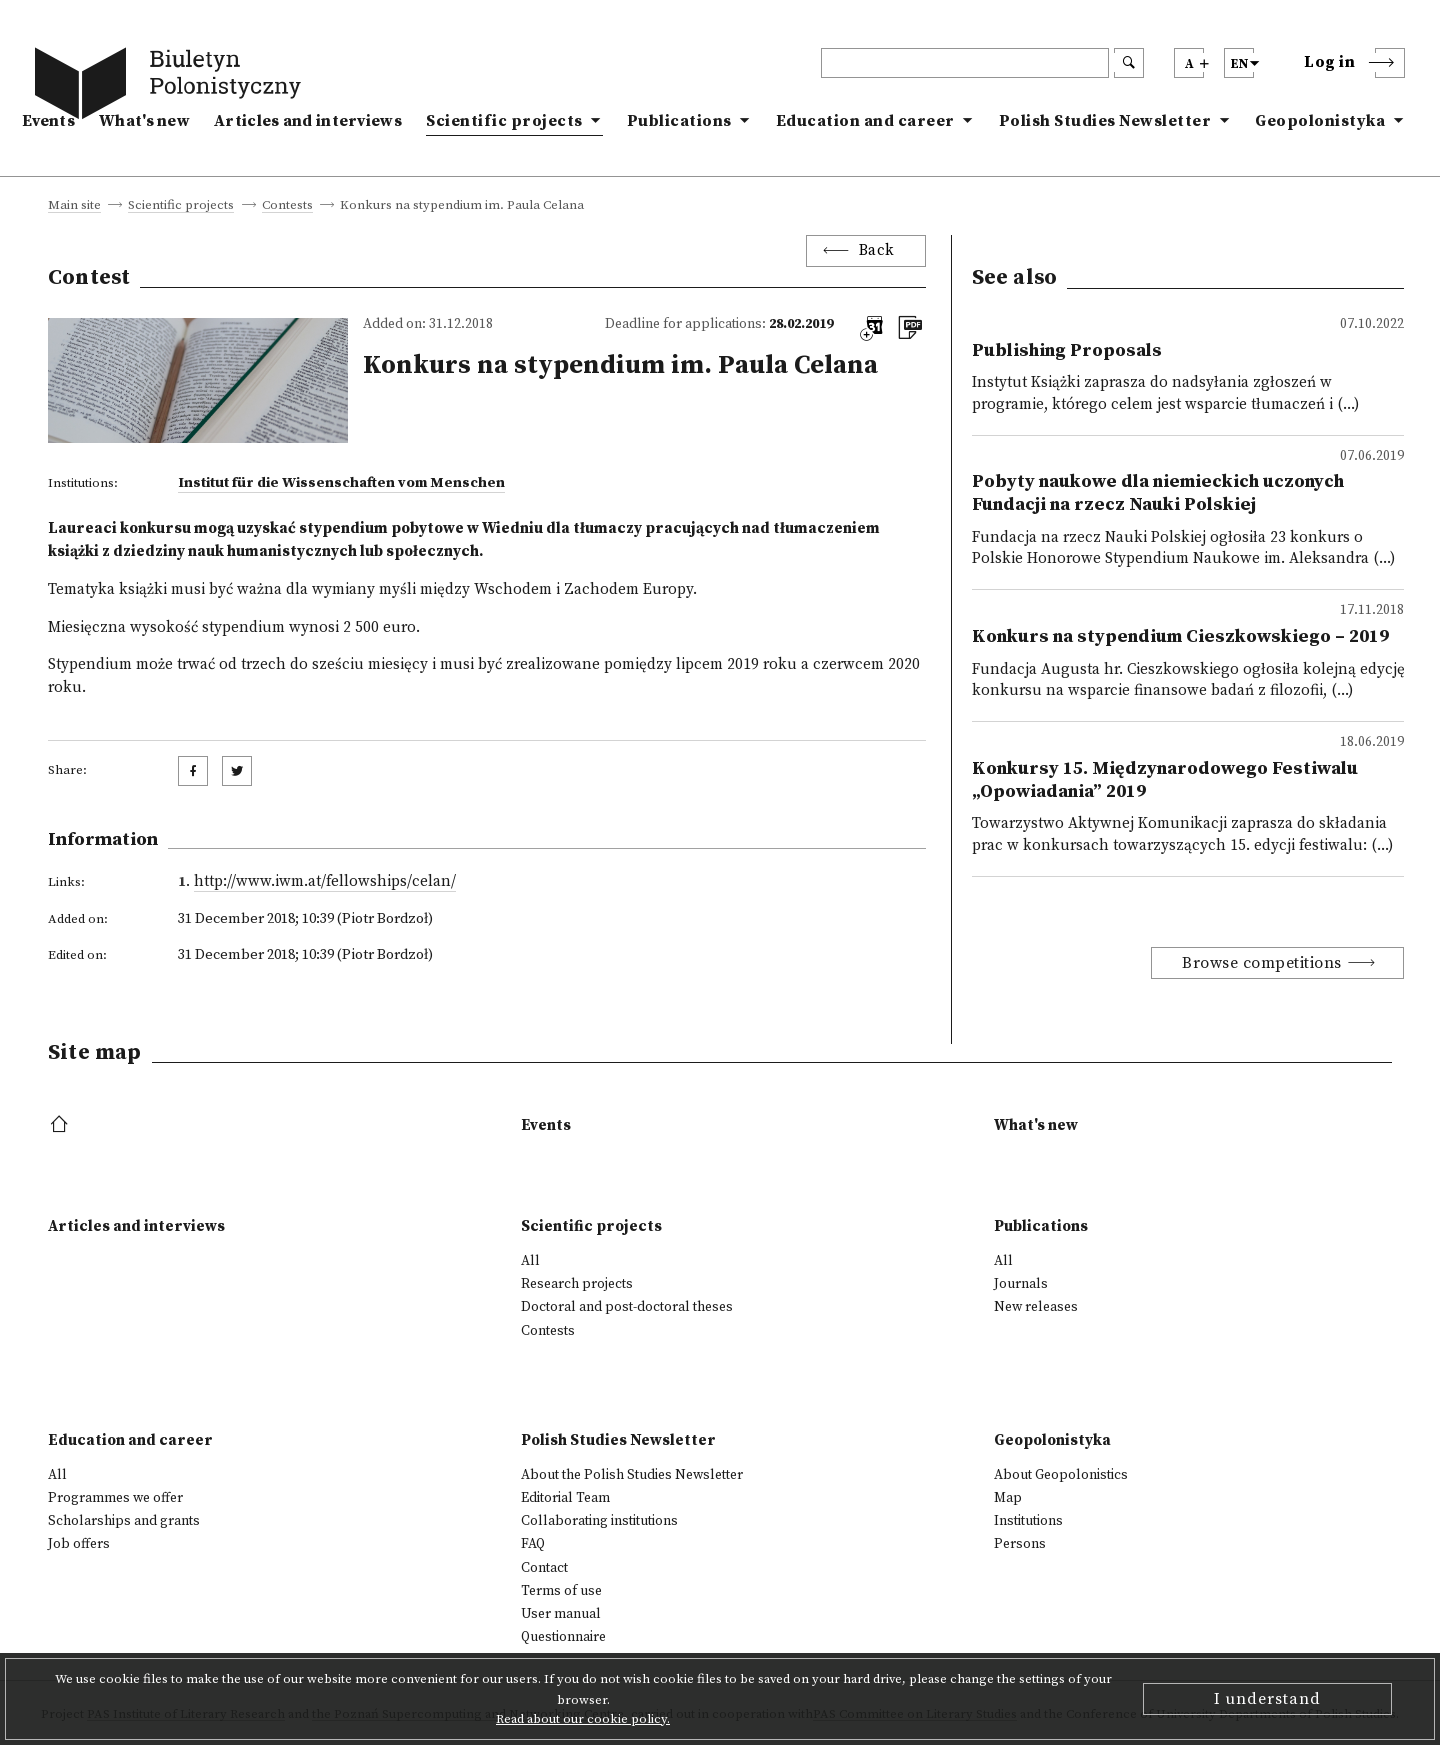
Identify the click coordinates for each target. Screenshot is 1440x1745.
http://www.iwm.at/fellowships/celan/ (325, 881)
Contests (287, 206)
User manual (561, 1614)
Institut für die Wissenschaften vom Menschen (341, 483)
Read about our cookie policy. (583, 1719)
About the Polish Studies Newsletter (632, 1475)
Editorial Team (565, 1498)
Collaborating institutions (599, 1521)
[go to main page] (172, 87)
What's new (144, 121)
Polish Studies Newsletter (1105, 121)
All (530, 1261)
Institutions (1028, 1521)
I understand (1267, 1699)
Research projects (577, 1284)
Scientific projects (504, 121)
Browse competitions (1262, 963)
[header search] (965, 63)
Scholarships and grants (124, 1521)
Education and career (865, 121)
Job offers (79, 1544)
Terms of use (561, 1591)
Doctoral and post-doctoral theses (627, 1307)
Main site (74, 206)
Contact (544, 1568)
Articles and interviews (308, 121)
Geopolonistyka (1320, 121)
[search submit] (1129, 63)
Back (877, 250)
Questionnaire (563, 1637)
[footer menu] (61, 1125)
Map (1008, 1498)
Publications (679, 121)
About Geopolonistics (1061, 1475)
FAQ (533, 1544)
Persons (1020, 1544)
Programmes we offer (115, 1498)
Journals (1021, 1284)
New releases (1036, 1307)
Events (48, 121)
